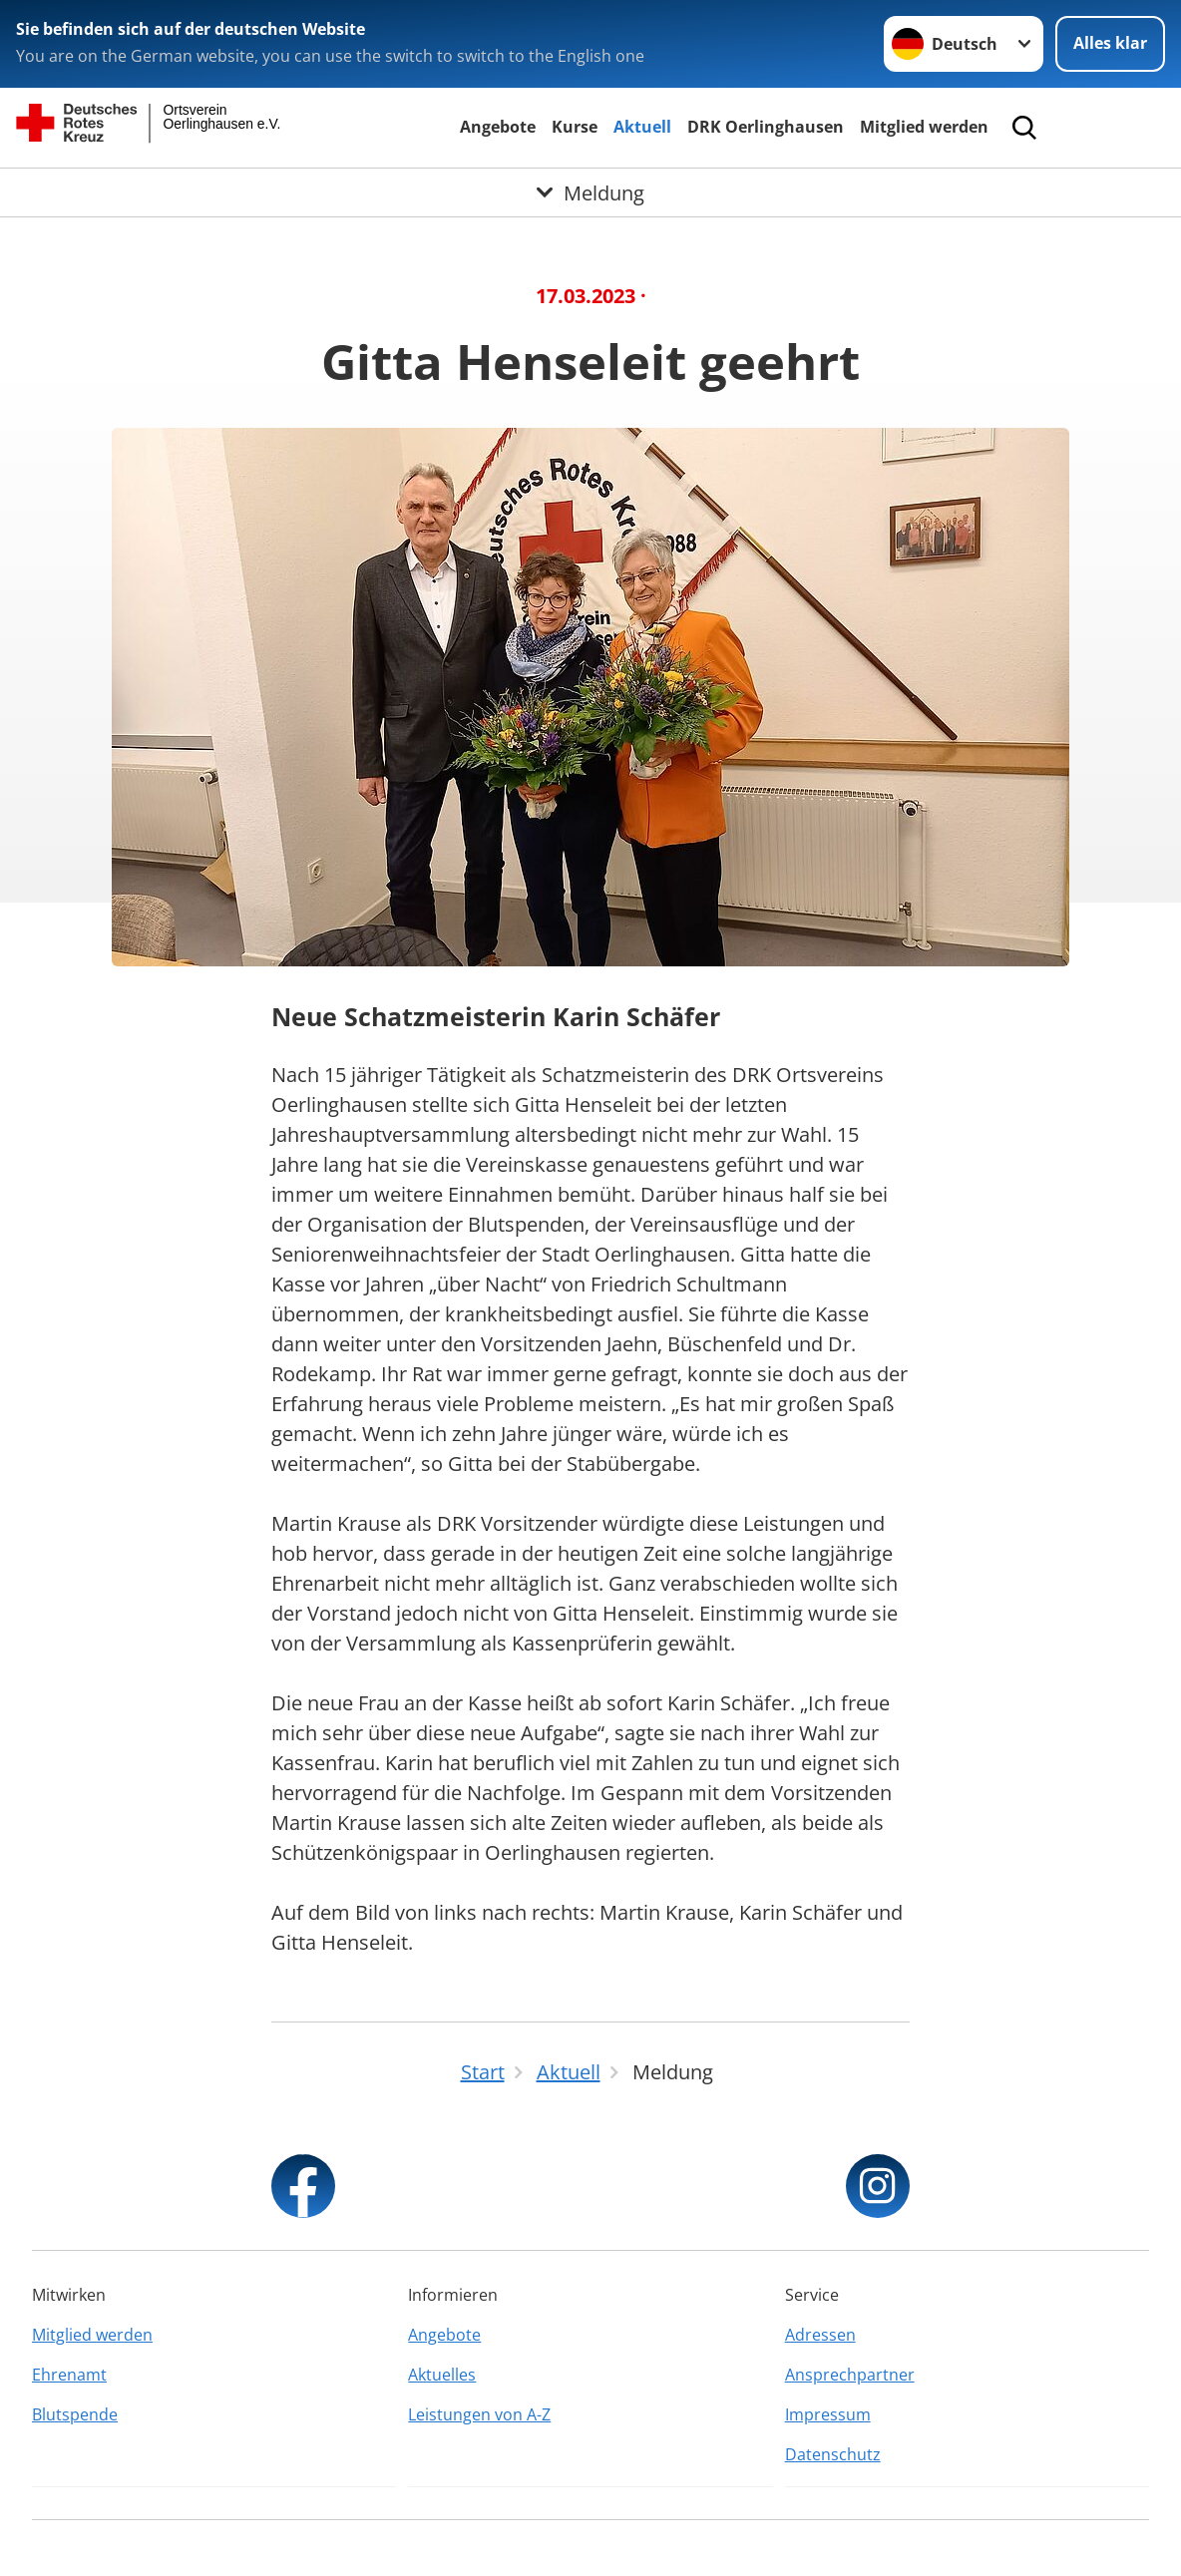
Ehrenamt (69, 2375)
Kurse (574, 127)
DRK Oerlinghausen (765, 127)
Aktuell (642, 127)
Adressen (820, 2335)
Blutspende (75, 2414)
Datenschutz (833, 2454)
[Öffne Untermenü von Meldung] (590, 192)
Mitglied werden (924, 127)
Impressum (828, 2414)
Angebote (498, 127)
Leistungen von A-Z (479, 2414)
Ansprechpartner (850, 2375)
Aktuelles (442, 2375)
